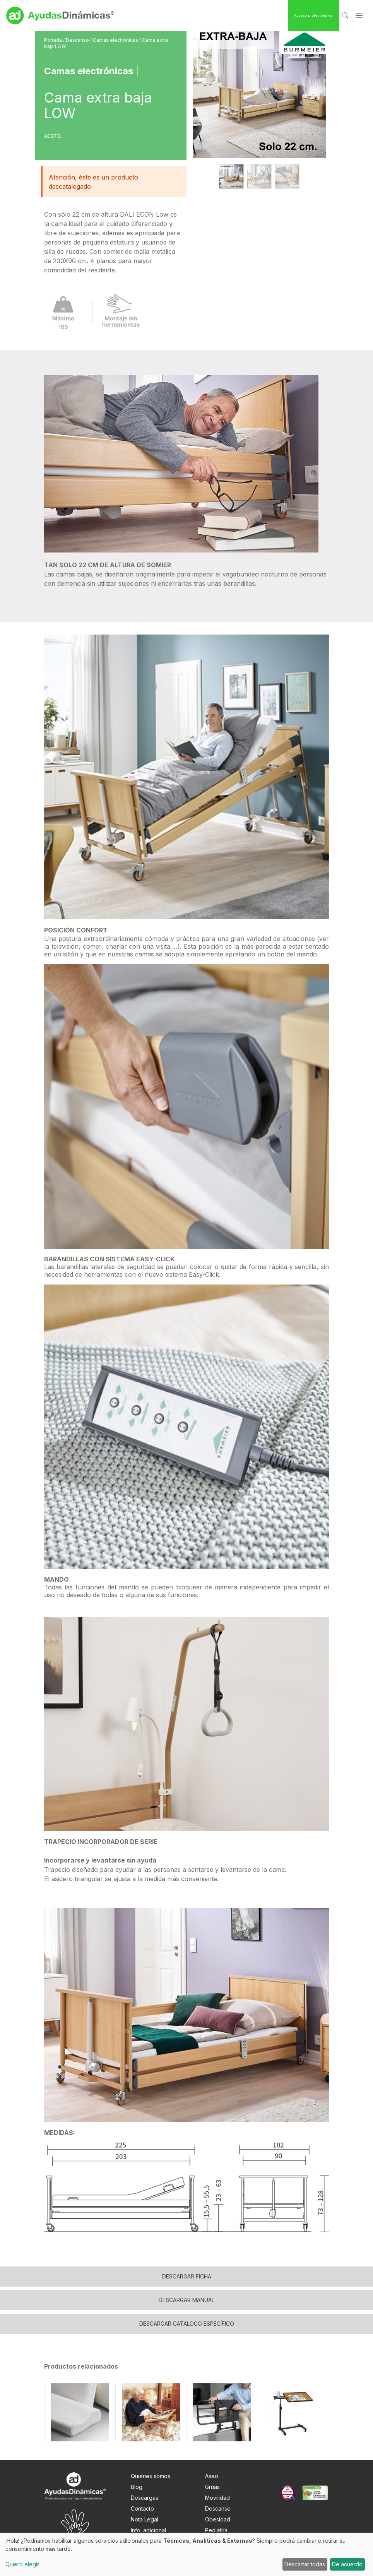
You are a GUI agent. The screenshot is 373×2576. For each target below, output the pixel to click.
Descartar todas (304, 2564)
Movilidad (217, 2497)
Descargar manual (186, 2300)
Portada (53, 40)
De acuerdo (347, 2564)
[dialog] (186, 2554)
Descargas (144, 2497)
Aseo (211, 2476)
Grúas (212, 2487)
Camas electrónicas (116, 40)
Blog (136, 2487)
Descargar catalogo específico (186, 2323)
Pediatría (216, 2530)
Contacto (142, 2508)
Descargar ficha (186, 2276)
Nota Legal (144, 2519)
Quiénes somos (150, 2476)
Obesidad (217, 2519)
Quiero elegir (22, 2564)
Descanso (78, 40)
